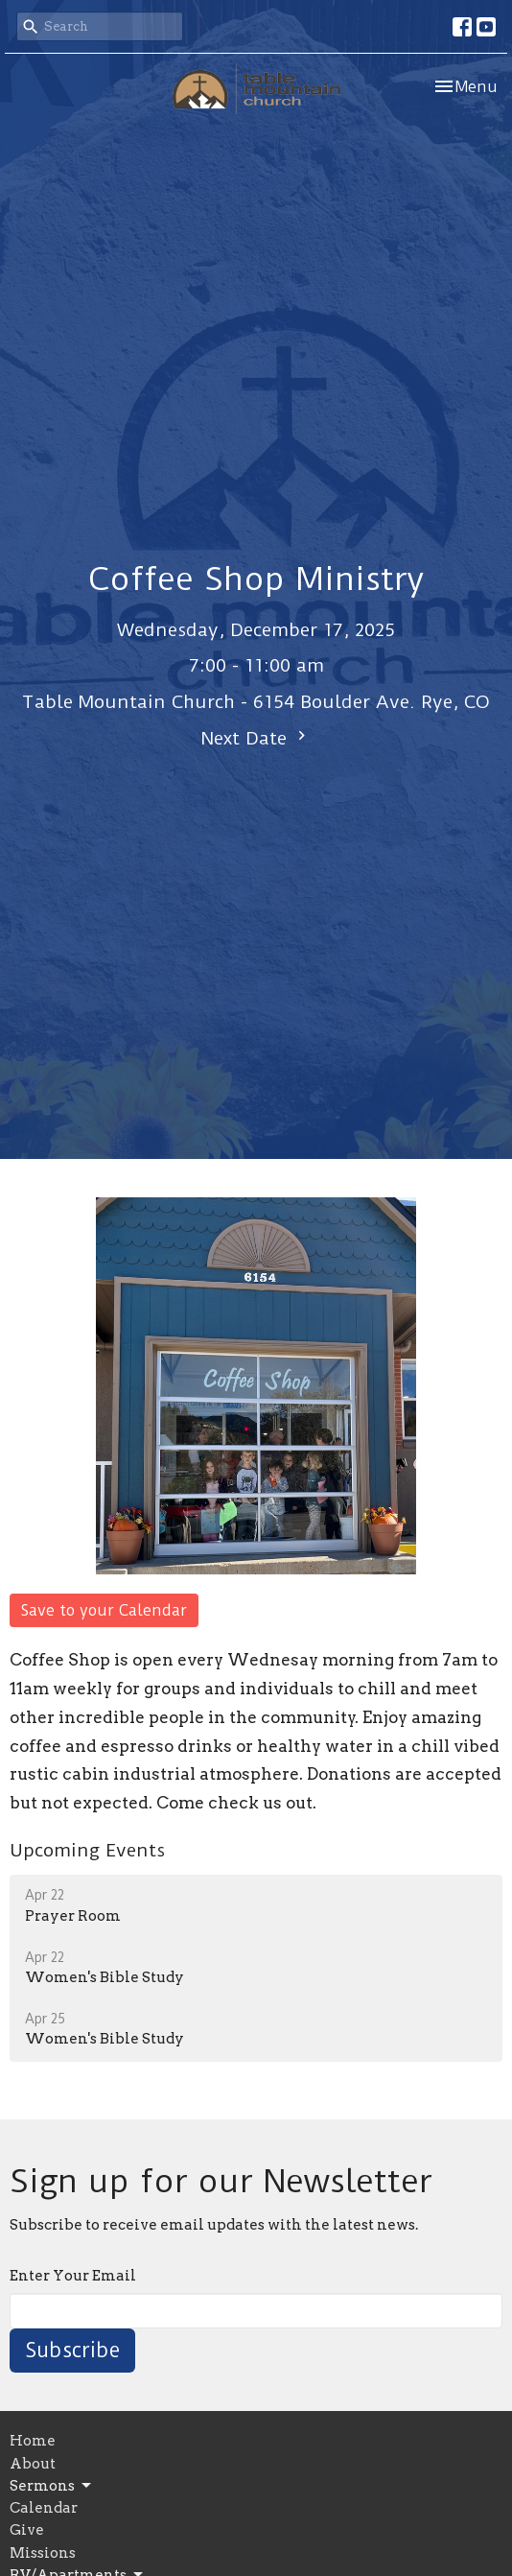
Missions (43, 2553)
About (33, 2463)
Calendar (44, 2508)
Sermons (52, 2485)
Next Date (256, 737)
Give (27, 2530)
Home (33, 2440)
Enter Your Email (73, 2275)
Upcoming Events (87, 1850)
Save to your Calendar (104, 1610)
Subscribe (72, 2350)
